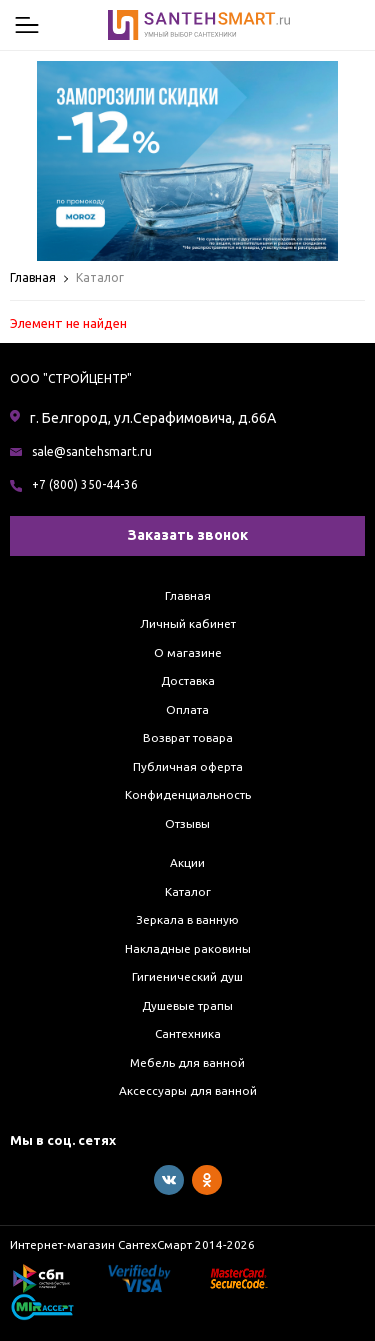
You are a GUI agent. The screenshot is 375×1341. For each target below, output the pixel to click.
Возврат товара (188, 737)
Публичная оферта (188, 766)
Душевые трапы (187, 1005)
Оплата (187, 709)
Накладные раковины (188, 948)
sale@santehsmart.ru (92, 451)
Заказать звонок (188, 535)
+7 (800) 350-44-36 (85, 484)
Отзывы (187, 823)
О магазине (188, 652)
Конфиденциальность (188, 794)
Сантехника (188, 1033)
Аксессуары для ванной (188, 1090)
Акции (187, 862)
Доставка (188, 680)
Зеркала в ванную (187, 919)
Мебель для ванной (187, 1062)
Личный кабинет (188, 623)
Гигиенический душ (187, 976)
